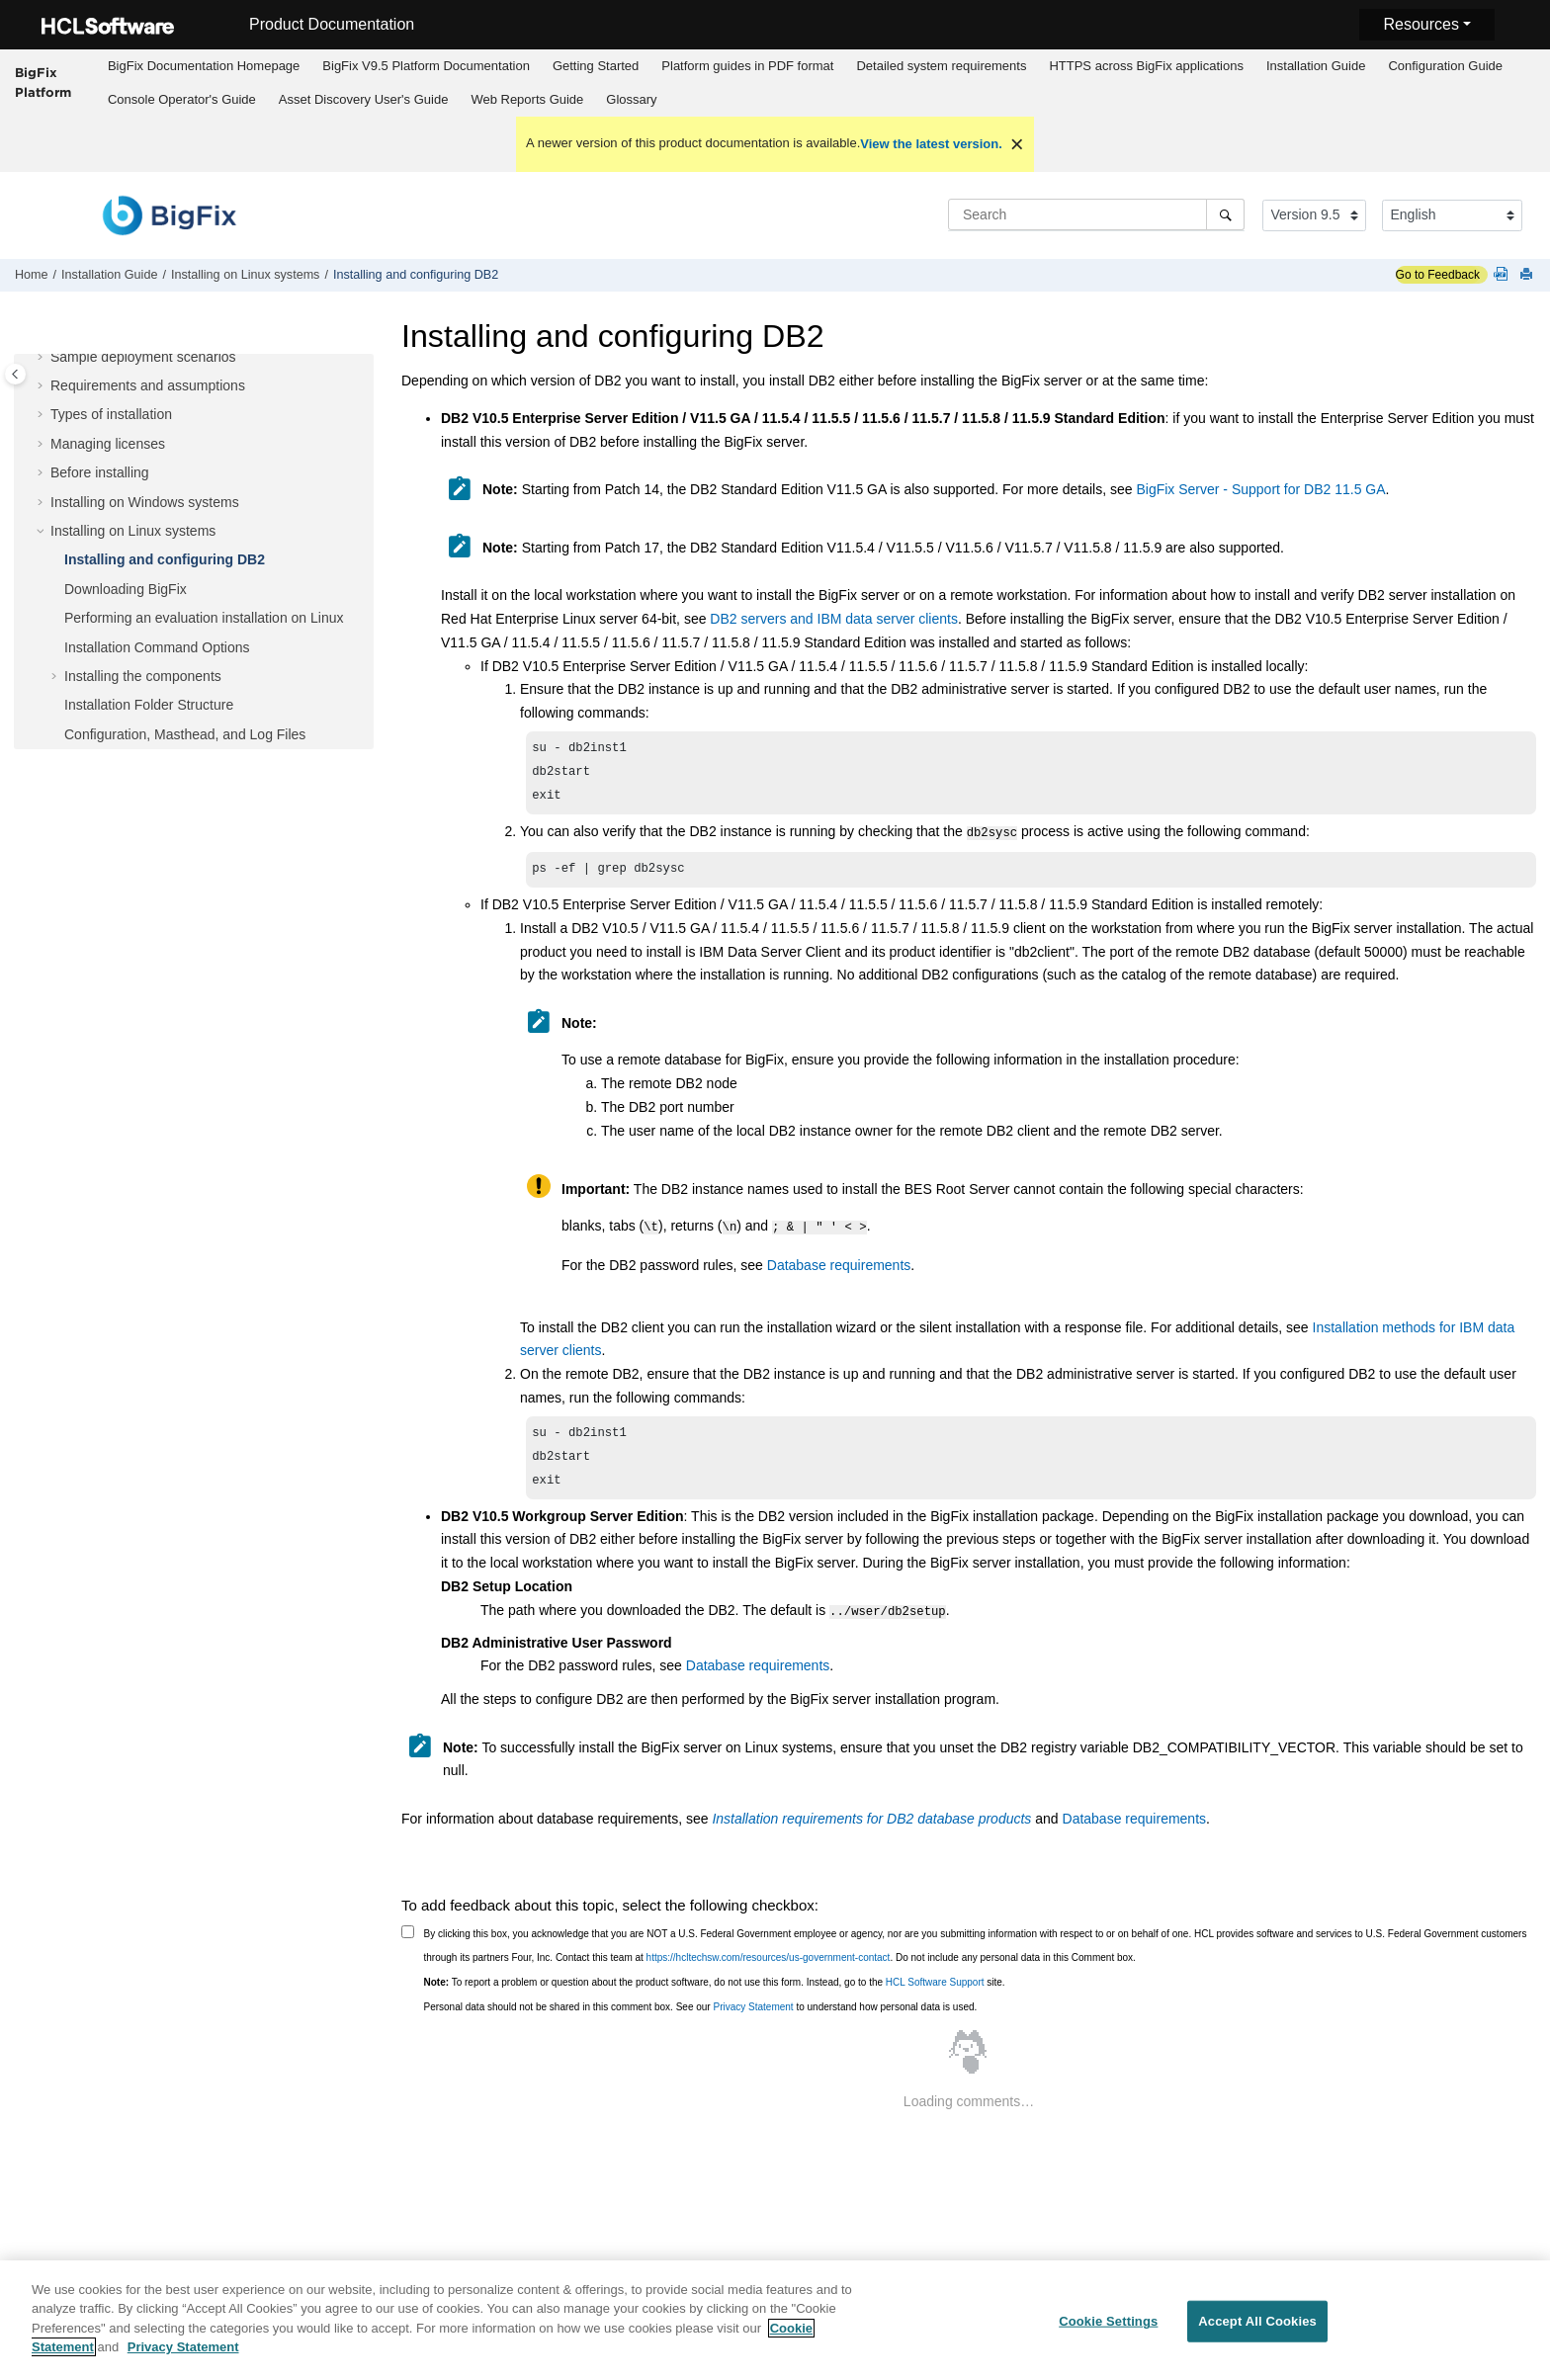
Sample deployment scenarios (143, 357)
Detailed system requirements (941, 65)
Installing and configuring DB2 (415, 275)
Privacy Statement (753, 2014)
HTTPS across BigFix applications (1146, 65)
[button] (42, 358)
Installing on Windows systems (144, 502)
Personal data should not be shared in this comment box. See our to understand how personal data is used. (701, 2014)
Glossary (631, 99)
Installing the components (142, 676)
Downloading (125, 589)
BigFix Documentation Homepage (204, 65)
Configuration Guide (1445, 65)
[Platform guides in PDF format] (1504, 275)
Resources (1420, 24)
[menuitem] (203, 66)
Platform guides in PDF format (747, 65)
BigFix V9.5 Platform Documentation (426, 65)
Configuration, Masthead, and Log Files (184, 734)
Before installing (99, 472)
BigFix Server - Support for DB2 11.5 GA (1260, 489)
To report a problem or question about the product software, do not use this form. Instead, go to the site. (714, 1990)
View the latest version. (931, 143)
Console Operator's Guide (182, 99)
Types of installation (111, 414)
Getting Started (596, 65)
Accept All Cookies (1257, 2328)
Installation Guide (1315, 65)
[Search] (1225, 214)
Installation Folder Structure (148, 705)
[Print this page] (1528, 275)
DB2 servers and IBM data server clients (834, 619)
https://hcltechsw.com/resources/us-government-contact (768, 1965)
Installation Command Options (157, 647)
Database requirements (839, 1269)
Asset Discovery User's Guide (364, 99)
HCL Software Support (935, 1990)
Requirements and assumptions (147, 385)
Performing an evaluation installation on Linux (204, 618)
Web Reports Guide (527, 99)
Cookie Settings (1108, 2328)
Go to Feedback (1438, 275)
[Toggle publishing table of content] (15, 374)
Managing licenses (107, 444)
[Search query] (1096, 214)
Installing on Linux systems (245, 275)
